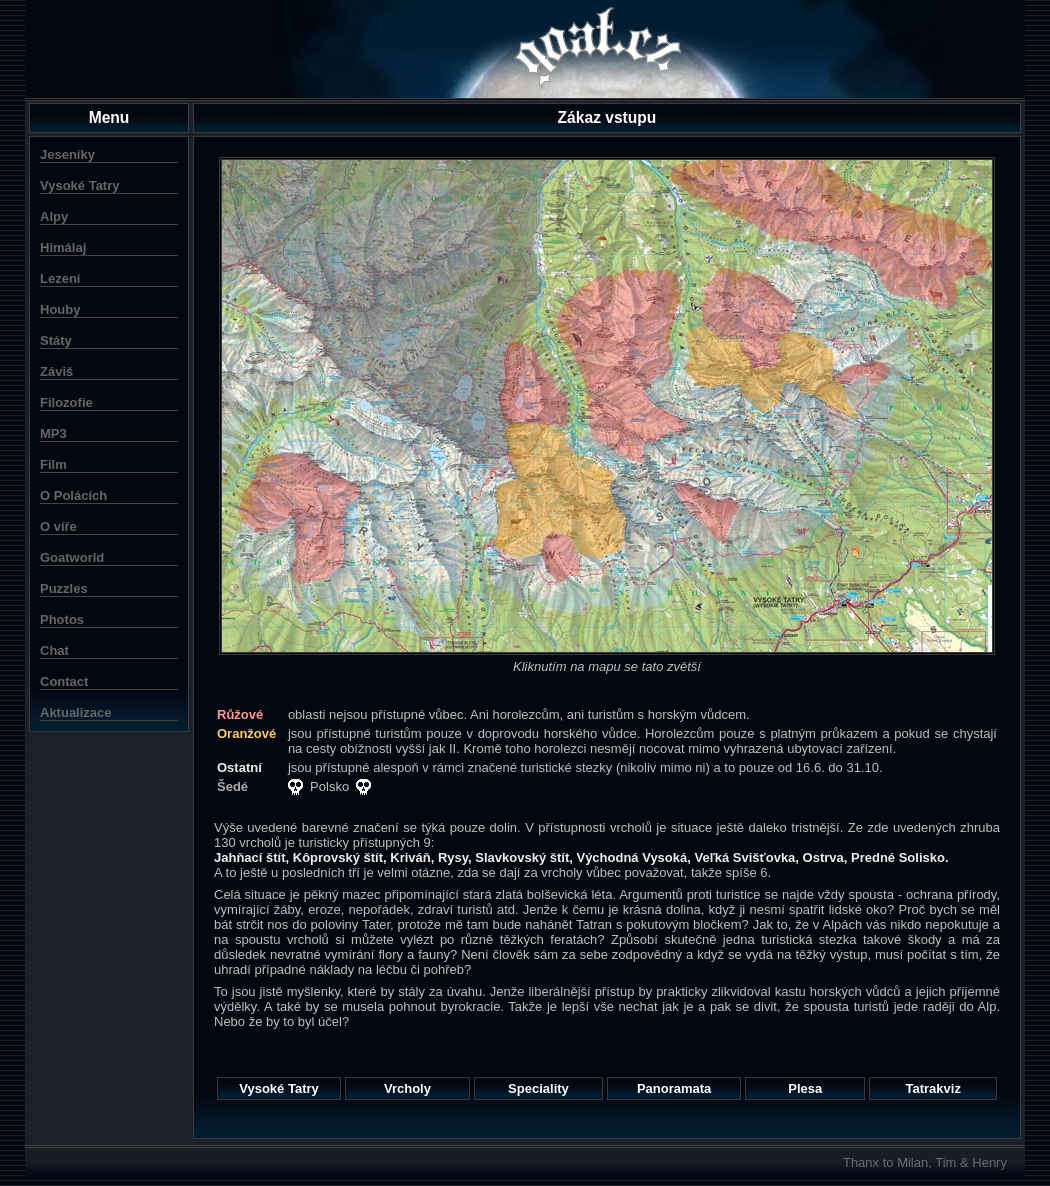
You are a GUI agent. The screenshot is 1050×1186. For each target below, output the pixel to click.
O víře (58, 526)
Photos (62, 619)
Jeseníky (67, 154)
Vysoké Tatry (80, 185)
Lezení (60, 278)
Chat (54, 650)
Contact (64, 681)
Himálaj (63, 247)
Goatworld (72, 557)
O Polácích (73, 495)
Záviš (56, 371)
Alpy (54, 216)
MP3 (53, 433)
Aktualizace (76, 712)
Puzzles (64, 588)
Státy (56, 340)
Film (53, 464)
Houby (60, 309)
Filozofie (66, 402)
